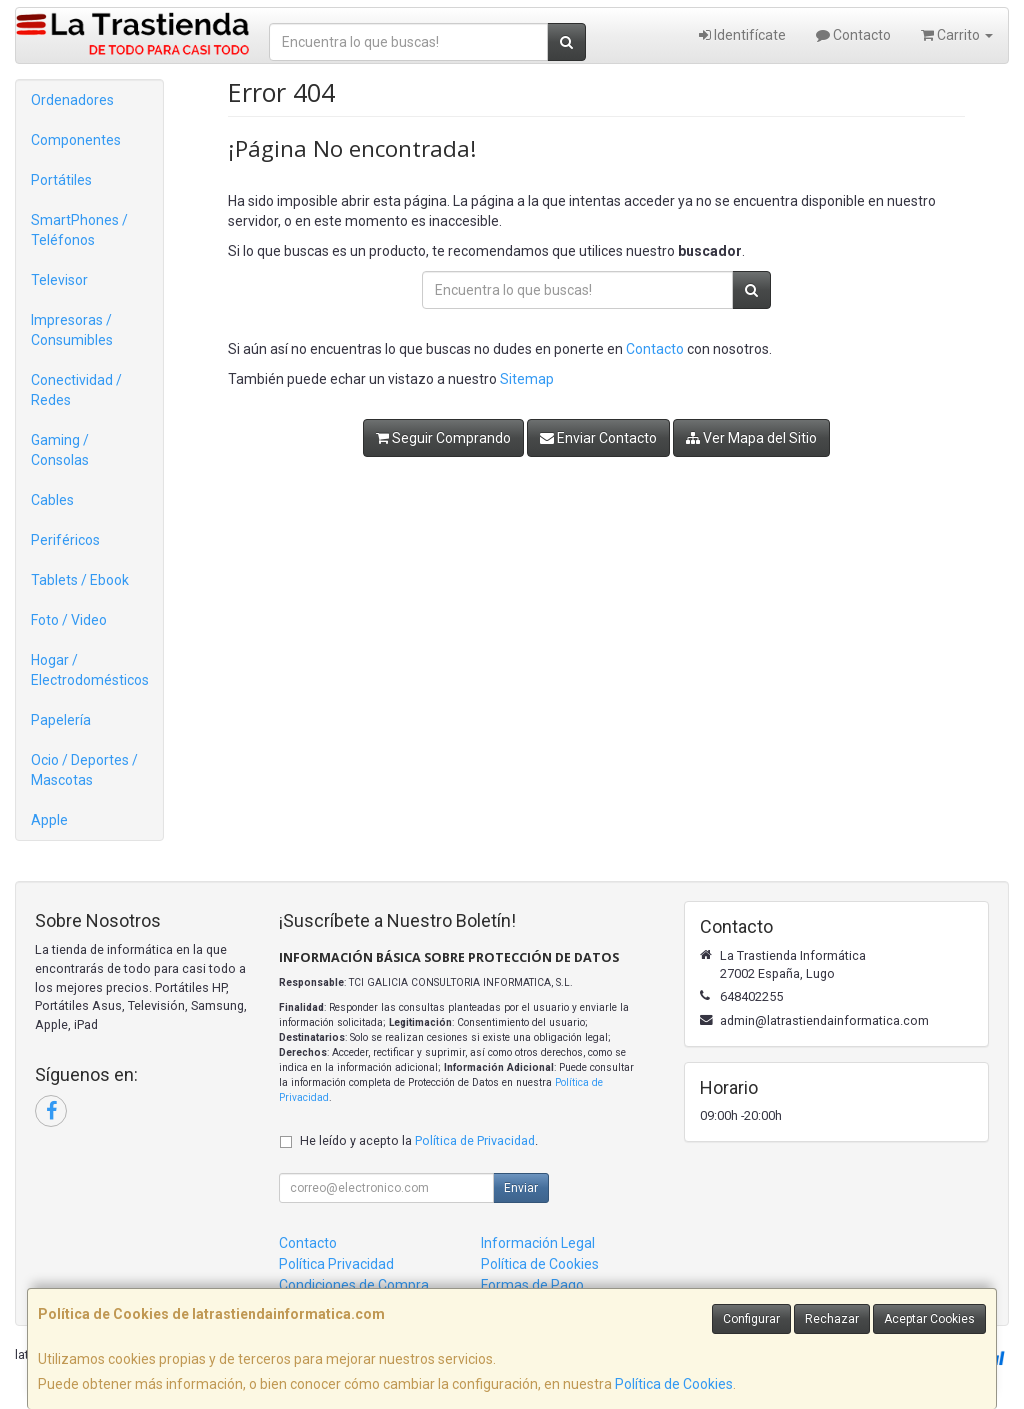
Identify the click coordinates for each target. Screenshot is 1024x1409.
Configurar (751, 1319)
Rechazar (832, 1319)
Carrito (957, 35)
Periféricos (65, 540)
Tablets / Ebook (80, 580)
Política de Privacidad (475, 1140)
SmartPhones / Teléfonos (79, 230)
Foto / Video (69, 620)
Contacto (853, 35)
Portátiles (61, 180)
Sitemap (527, 379)
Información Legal (538, 1243)
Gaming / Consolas (60, 450)
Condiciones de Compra (354, 1285)
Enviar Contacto (598, 438)
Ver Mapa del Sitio (751, 438)
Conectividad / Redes (76, 390)
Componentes (76, 140)
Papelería (61, 720)
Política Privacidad (336, 1264)
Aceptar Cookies (929, 1319)
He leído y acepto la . (419, 1140)
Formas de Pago (532, 1285)
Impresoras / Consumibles (72, 330)
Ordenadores (72, 100)
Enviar (521, 1188)
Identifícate (742, 35)
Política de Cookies (674, 1384)
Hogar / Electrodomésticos (90, 670)
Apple (49, 820)
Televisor (59, 280)
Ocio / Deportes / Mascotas (84, 770)
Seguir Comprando (443, 438)
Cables (52, 500)
